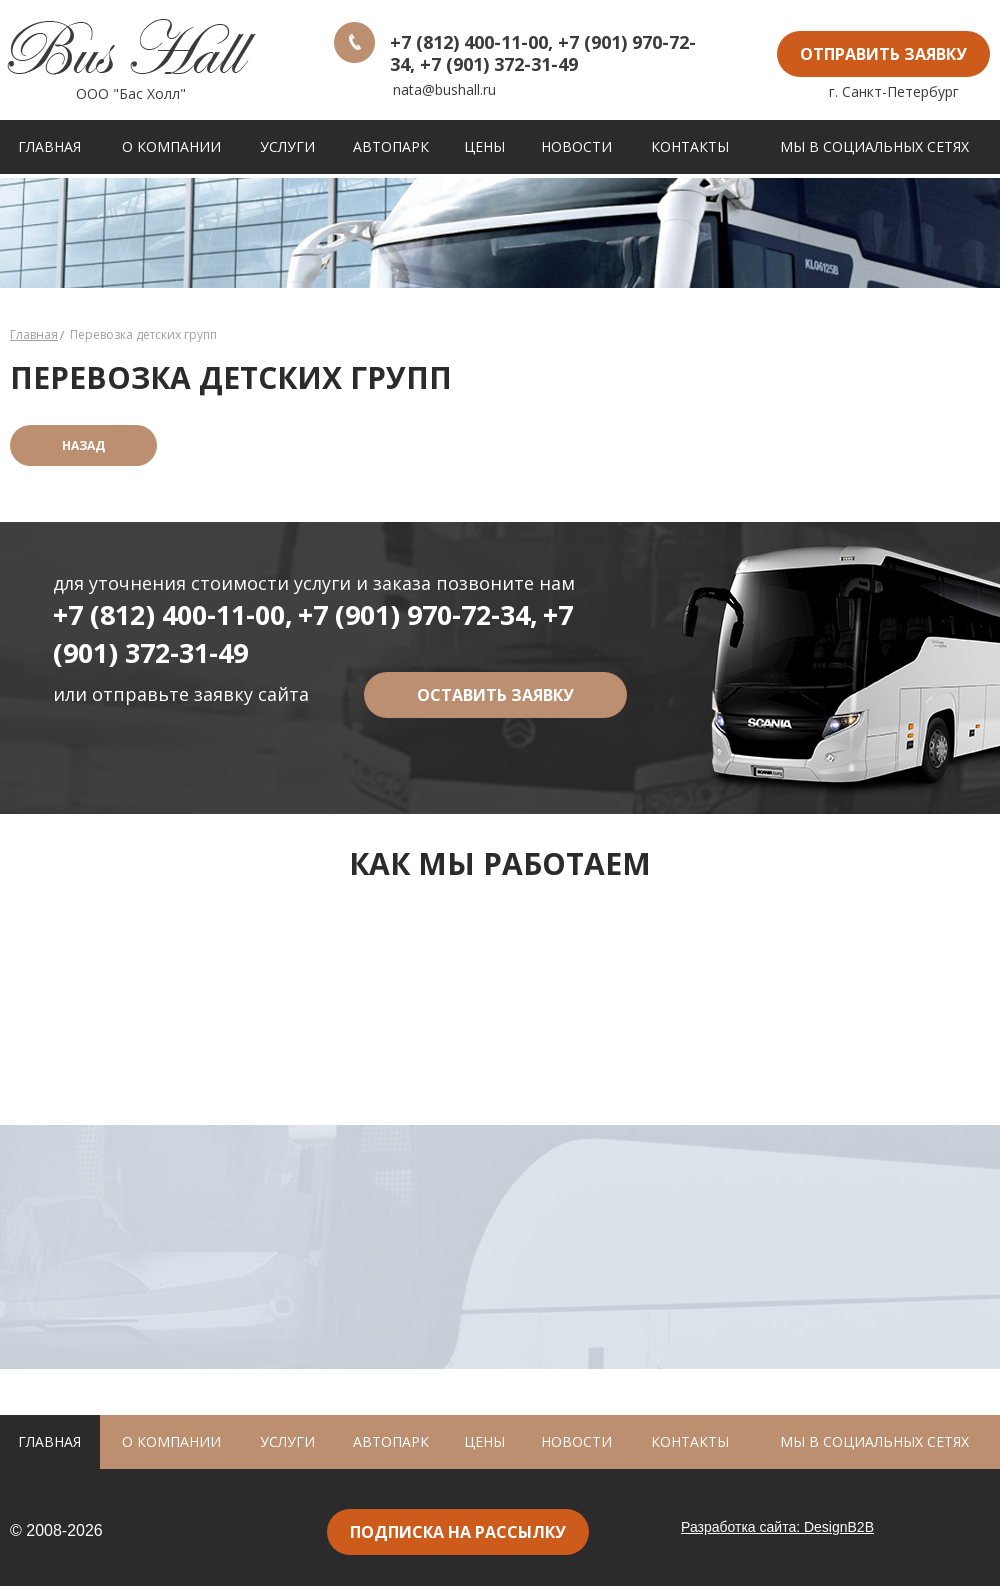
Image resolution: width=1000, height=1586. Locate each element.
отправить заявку (883, 54)
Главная (34, 334)
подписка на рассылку (458, 1532)
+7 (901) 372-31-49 (499, 64)
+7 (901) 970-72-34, (418, 614)
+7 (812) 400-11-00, (173, 614)
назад (83, 445)
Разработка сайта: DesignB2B (777, 1527)
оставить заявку (495, 695)
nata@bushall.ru (444, 89)
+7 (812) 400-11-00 (469, 42)
